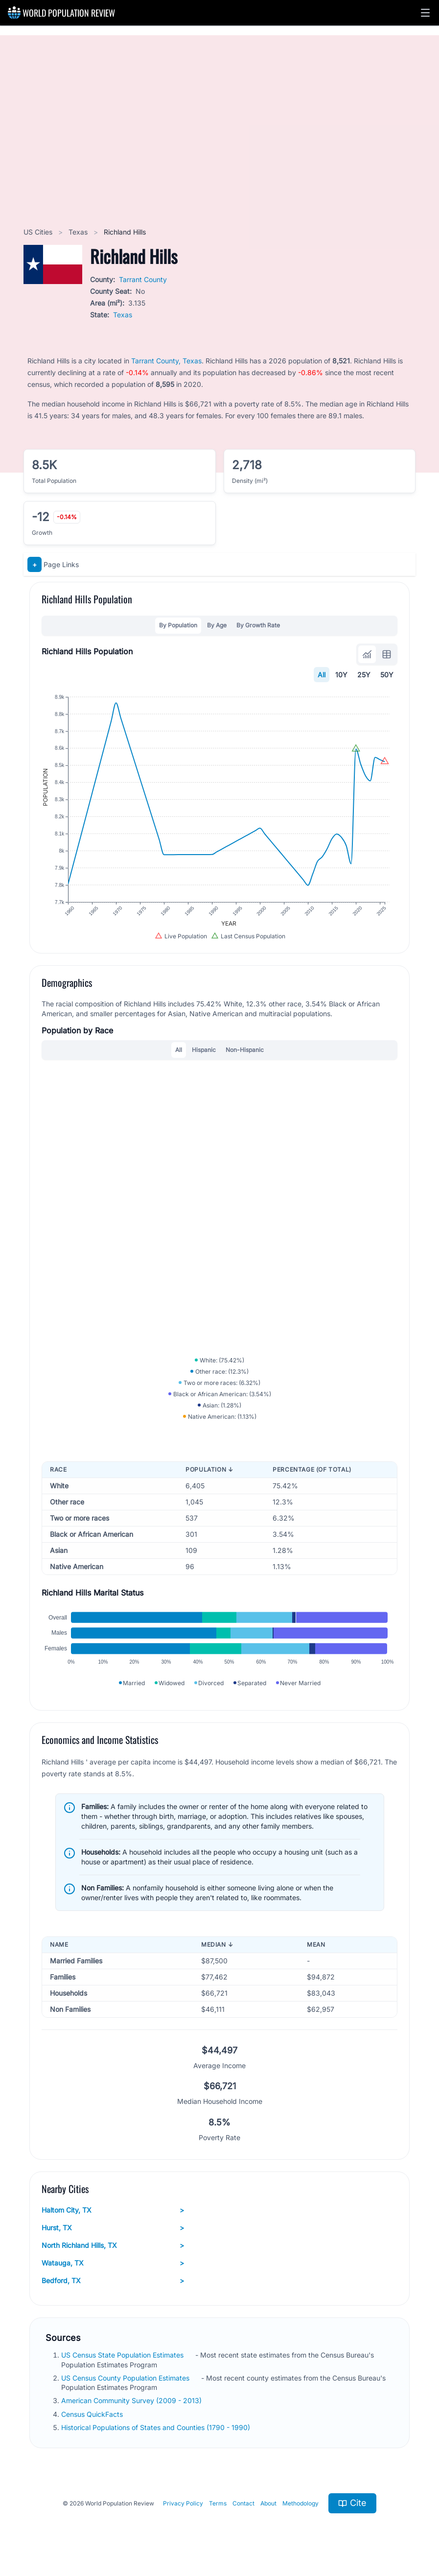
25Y (363, 674)
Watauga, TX (113, 2263)
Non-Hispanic (245, 1049)
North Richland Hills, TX (113, 2245)
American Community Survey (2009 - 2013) (132, 2400)
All (321, 674)
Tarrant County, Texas (166, 361)
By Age (217, 625)
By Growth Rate (258, 625)
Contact (243, 2503)
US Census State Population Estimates (123, 2355)
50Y (386, 674)
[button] (425, 13)
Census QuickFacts (93, 2414)
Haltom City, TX (113, 2210)
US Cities (38, 232)
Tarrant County (143, 279)
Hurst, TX (113, 2228)
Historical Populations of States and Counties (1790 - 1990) (156, 2427)
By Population (178, 625)
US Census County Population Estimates (126, 2378)
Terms (218, 2503)
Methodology (300, 2503)
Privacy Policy (183, 2503)
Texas (79, 232)
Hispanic (204, 1049)
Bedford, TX (113, 2281)
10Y (341, 674)
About (268, 2503)
